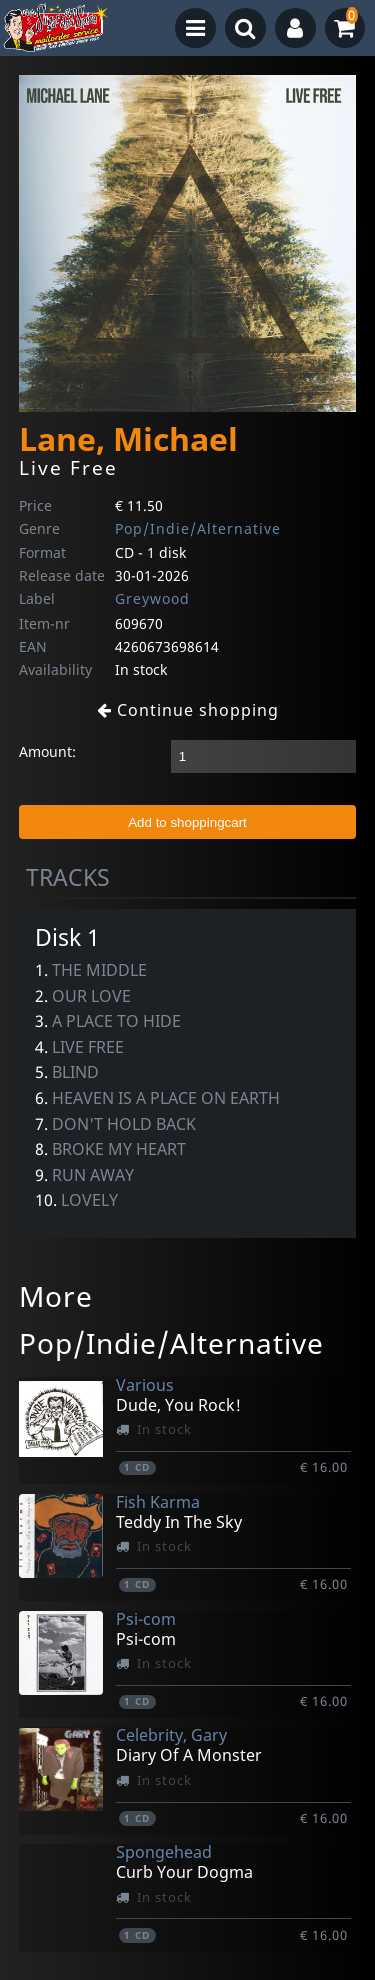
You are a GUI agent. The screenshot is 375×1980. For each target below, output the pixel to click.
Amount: (47, 751)
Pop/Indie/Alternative (198, 528)
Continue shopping (188, 710)
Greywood (152, 598)
